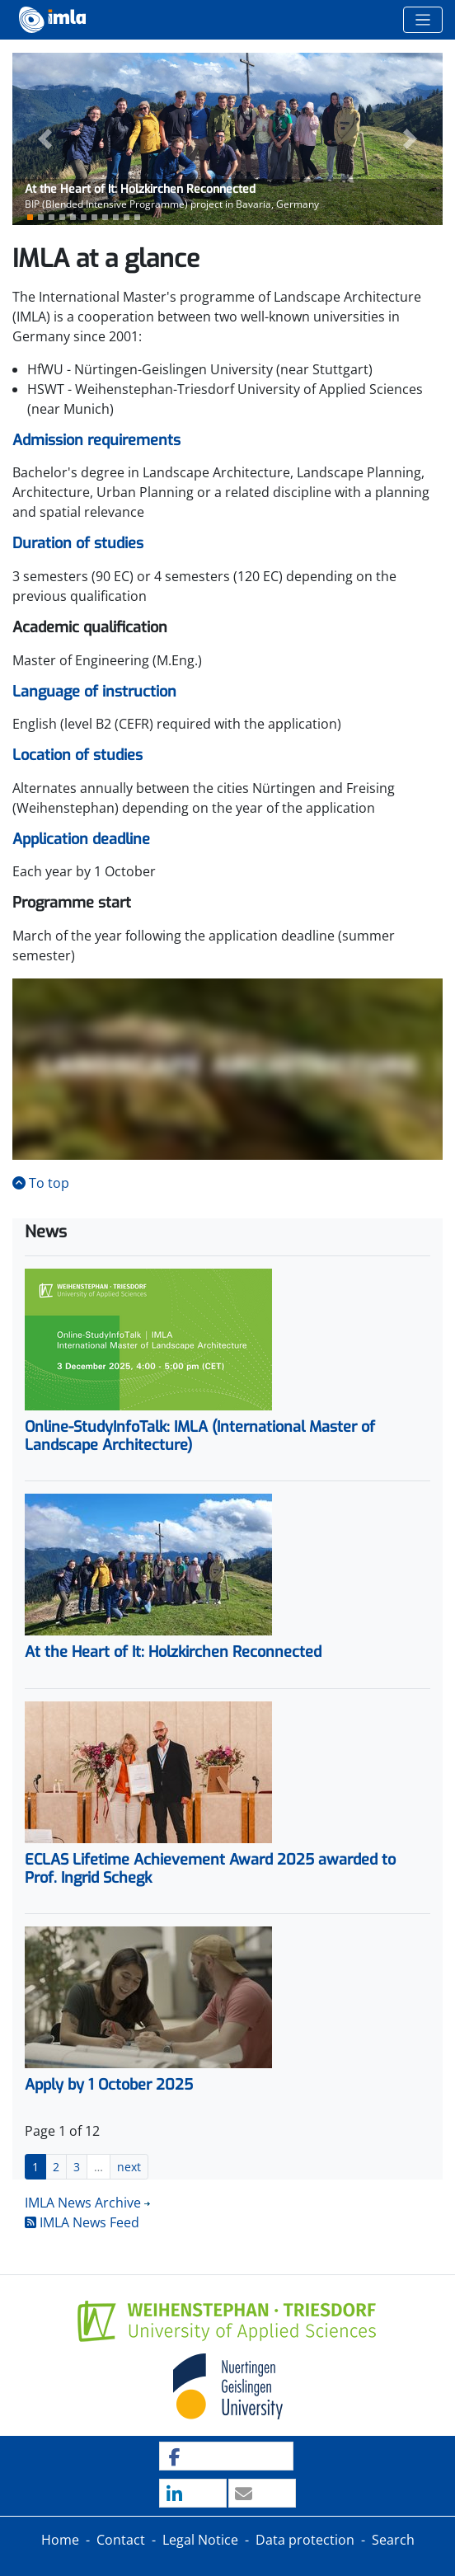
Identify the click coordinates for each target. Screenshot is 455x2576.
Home (60, 2540)
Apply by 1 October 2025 (109, 2085)
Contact (120, 2540)
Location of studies (77, 755)
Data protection (305, 2540)
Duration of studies (77, 543)
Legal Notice (200, 2540)
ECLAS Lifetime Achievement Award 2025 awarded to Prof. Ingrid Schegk (210, 1869)
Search (393, 2540)
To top (40, 1183)
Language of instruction (94, 691)
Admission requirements (96, 440)
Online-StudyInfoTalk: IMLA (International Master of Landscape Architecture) (200, 1436)
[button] (44, 139)
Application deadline (81, 839)
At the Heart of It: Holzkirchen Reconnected (173, 1652)
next (129, 2167)
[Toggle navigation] (423, 20)
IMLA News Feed (82, 2222)
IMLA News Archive (83, 2203)
